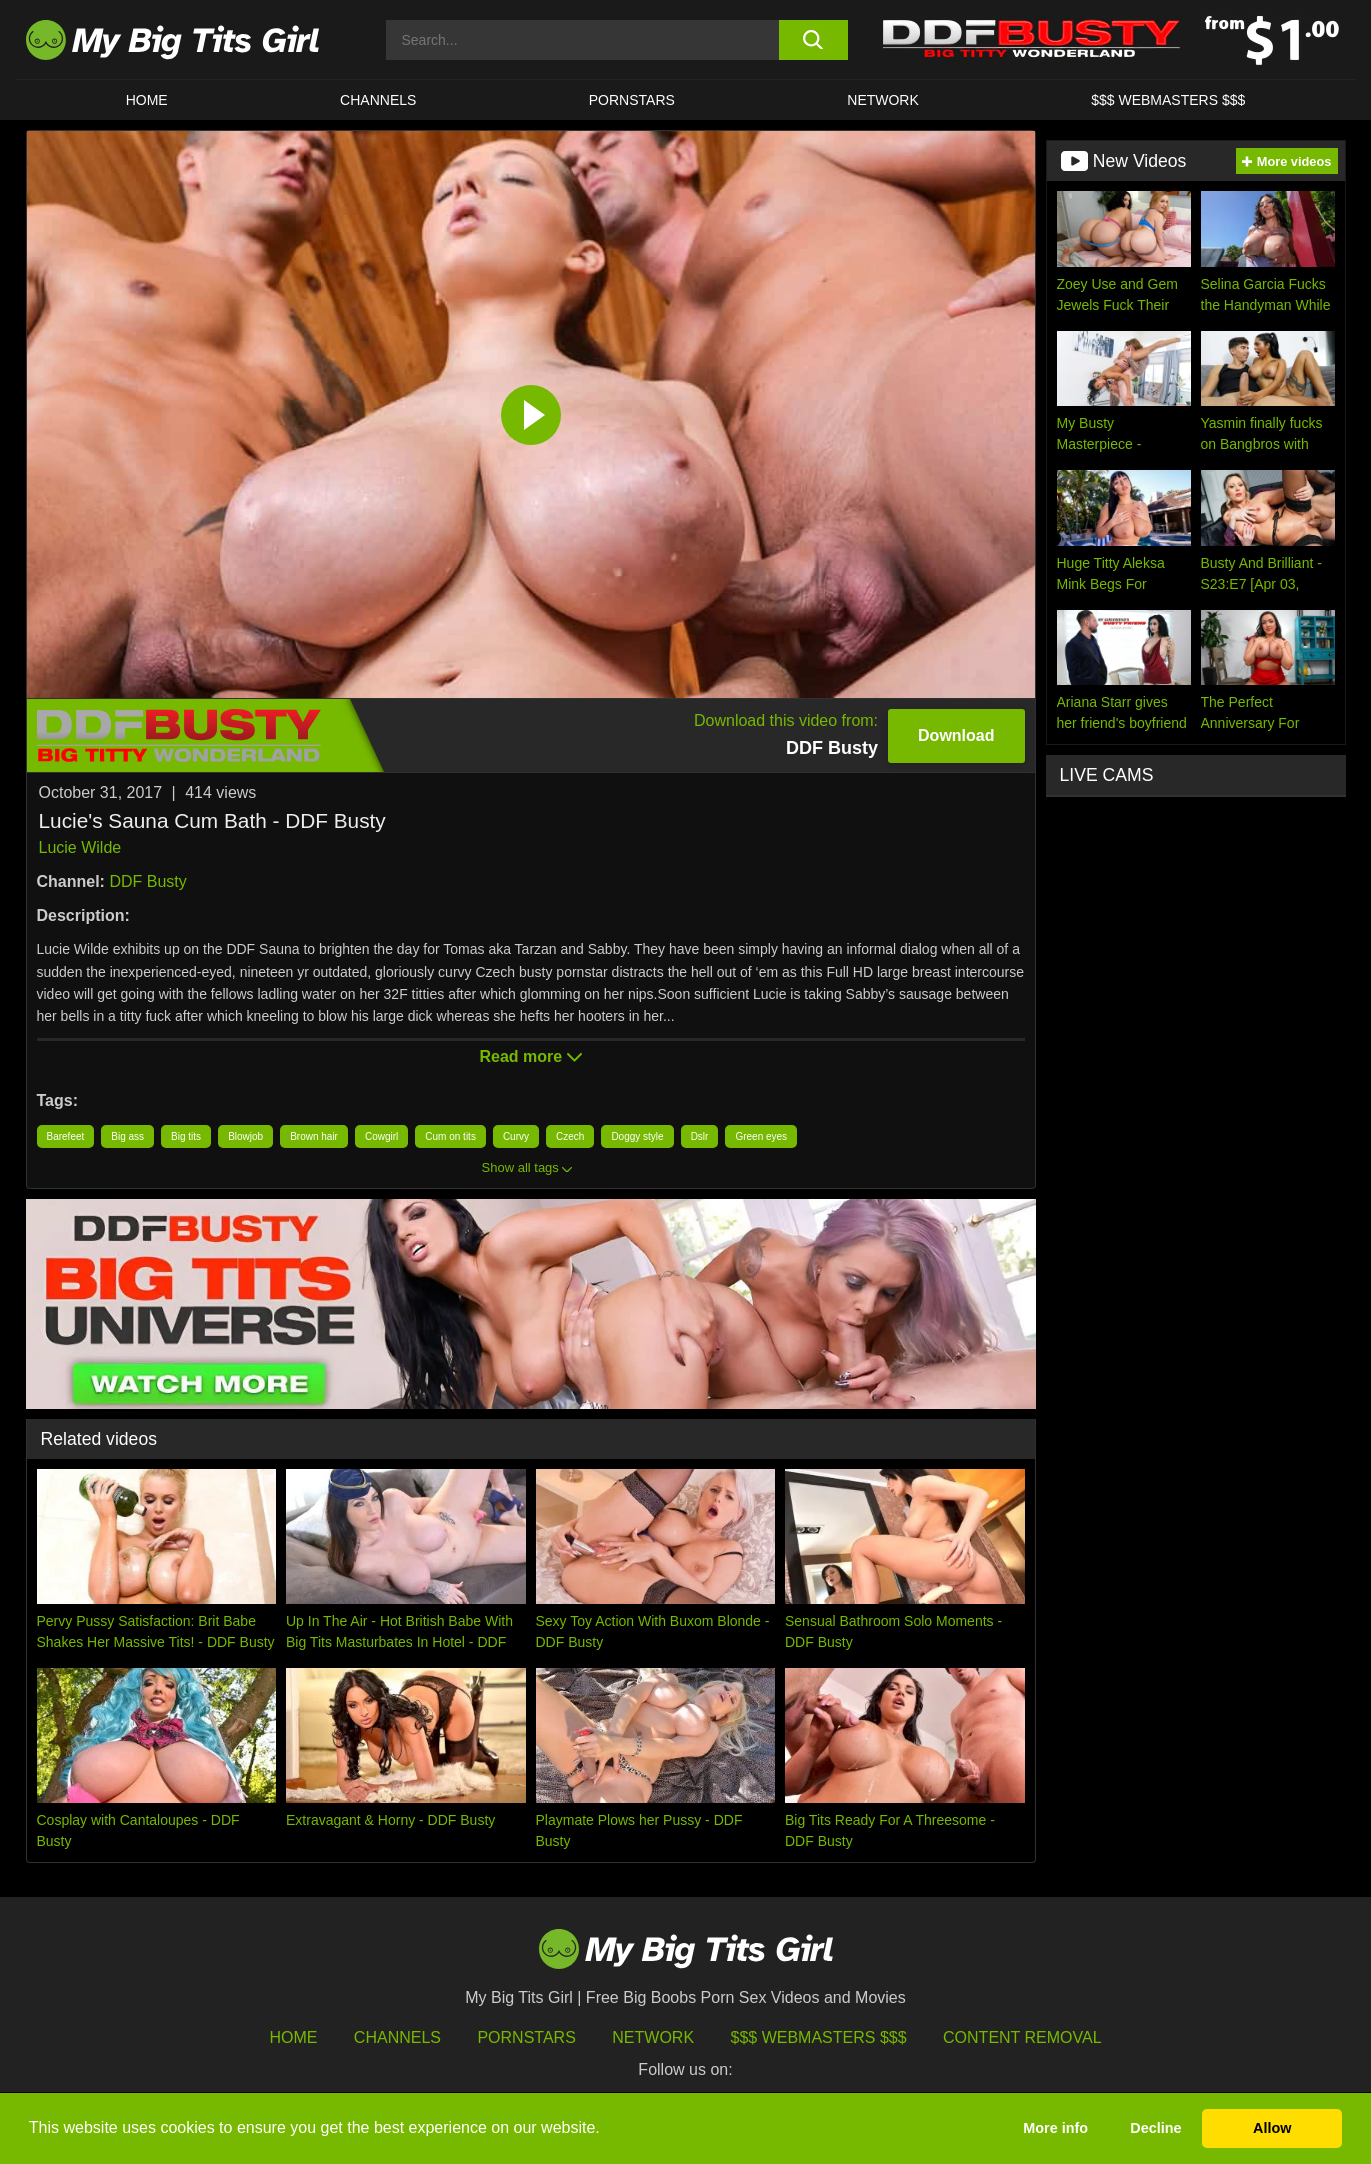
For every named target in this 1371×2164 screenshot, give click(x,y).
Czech (570, 1136)
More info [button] (1055, 2128)
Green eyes (761, 1136)
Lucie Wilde (80, 847)
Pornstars (632, 100)
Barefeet (66, 1136)
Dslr (700, 1136)
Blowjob (245, 1136)
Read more (530, 1056)
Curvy (516, 1136)
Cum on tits (450, 1136)
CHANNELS (378, 100)
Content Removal (1022, 2037)
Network (883, 100)
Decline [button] (1155, 2128)
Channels (397, 2037)
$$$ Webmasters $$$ (819, 2037)
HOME (147, 100)
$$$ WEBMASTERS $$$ (1168, 100)
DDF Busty (147, 881)
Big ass (127, 1136)
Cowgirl (381, 1136)
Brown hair (314, 1136)
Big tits (186, 1136)
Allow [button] (1272, 2128)
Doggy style (637, 1136)
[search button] (813, 40)
